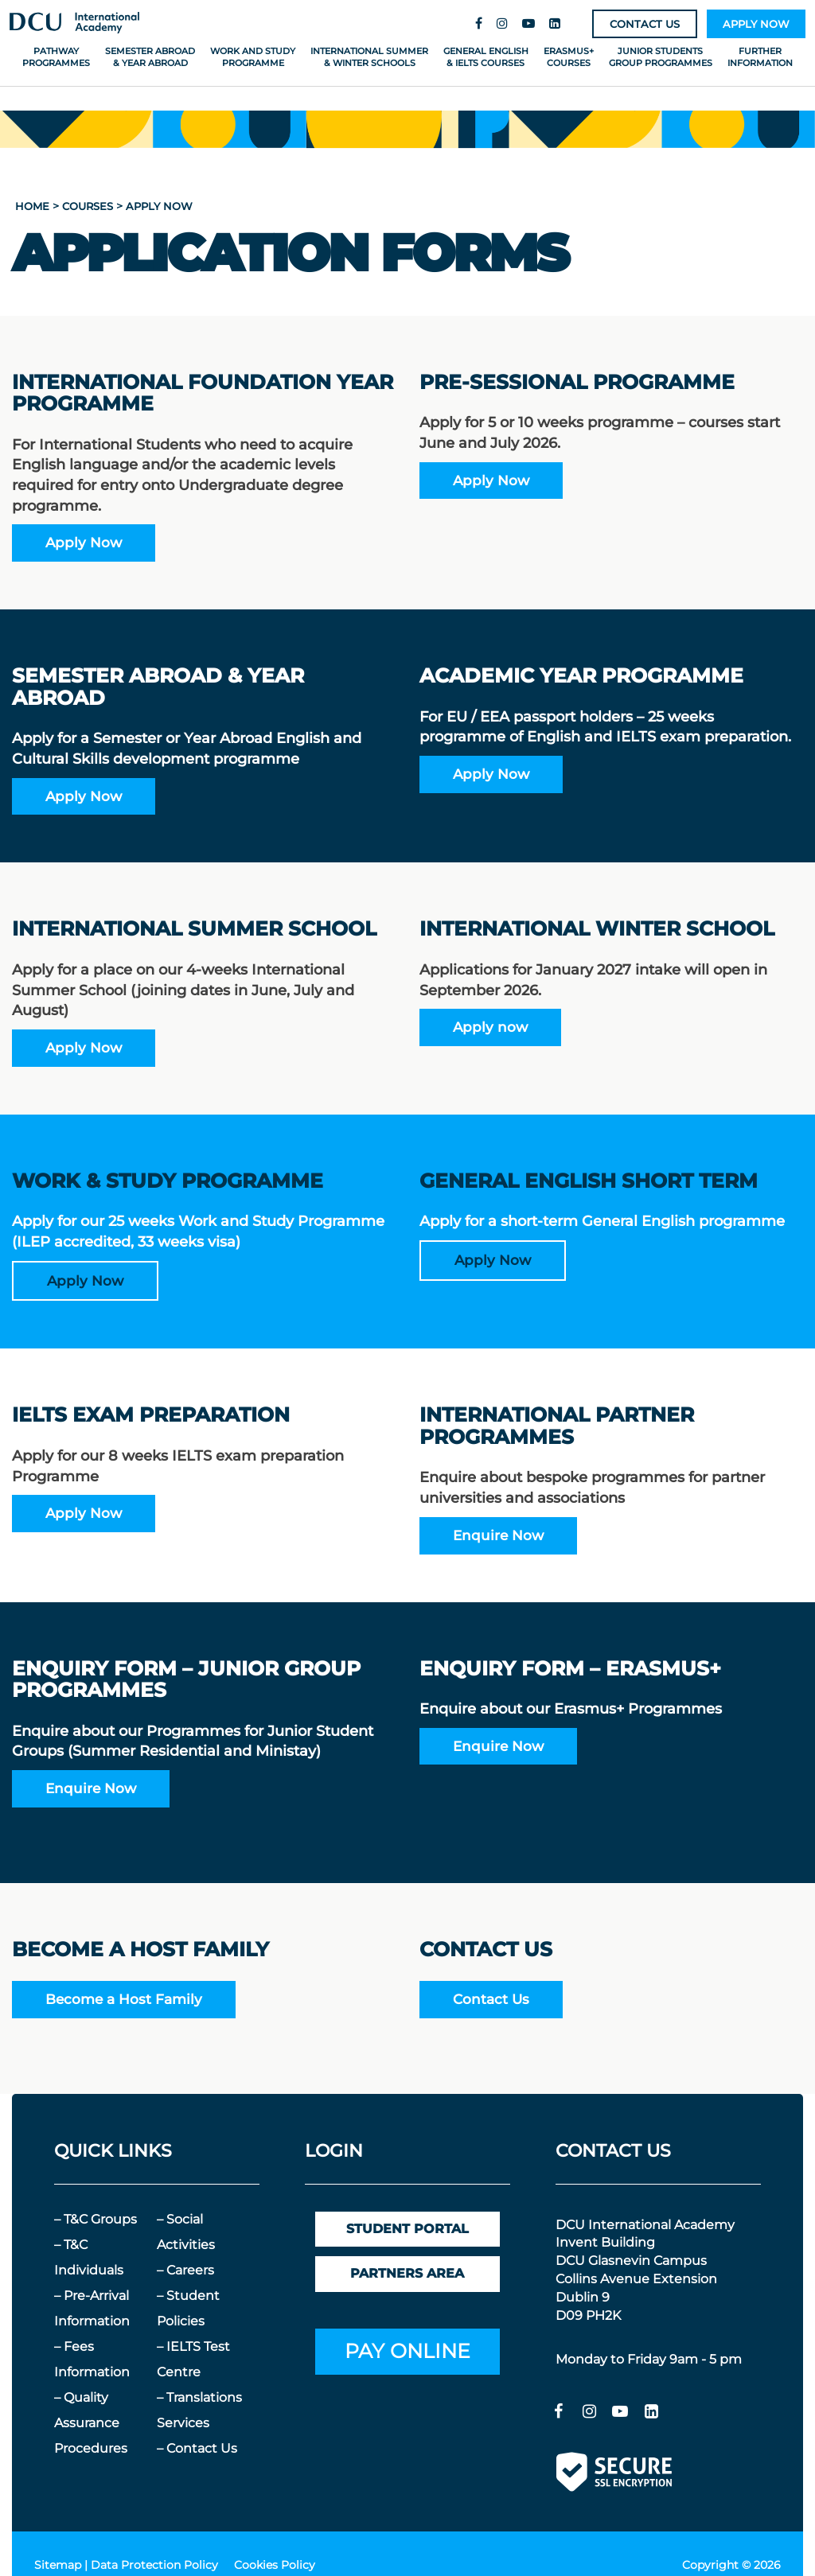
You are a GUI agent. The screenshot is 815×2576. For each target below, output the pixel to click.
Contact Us (491, 1998)
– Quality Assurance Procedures (90, 2423)
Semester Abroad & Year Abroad (150, 56)
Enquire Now (498, 1535)
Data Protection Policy (154, 2565)
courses (87, 206)
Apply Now (83, 542)
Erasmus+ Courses (569, 56)
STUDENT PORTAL (407, 2228)
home (32, 206)
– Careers (185, 2270)
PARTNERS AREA (407, 2273)
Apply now (490, 1026)
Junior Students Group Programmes (660, 56)
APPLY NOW (756, 24)
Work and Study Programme (252, 56)
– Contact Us (197, 2448)
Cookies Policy (274, 2565)
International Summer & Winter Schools (369, 56)
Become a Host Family (123, 1998)
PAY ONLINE (407, 2351)
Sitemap (57, 2565)
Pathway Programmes (56, 56)
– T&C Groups (95, 2219)
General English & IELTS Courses (485, 56)
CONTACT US (645, 24)
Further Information (760, 56)
